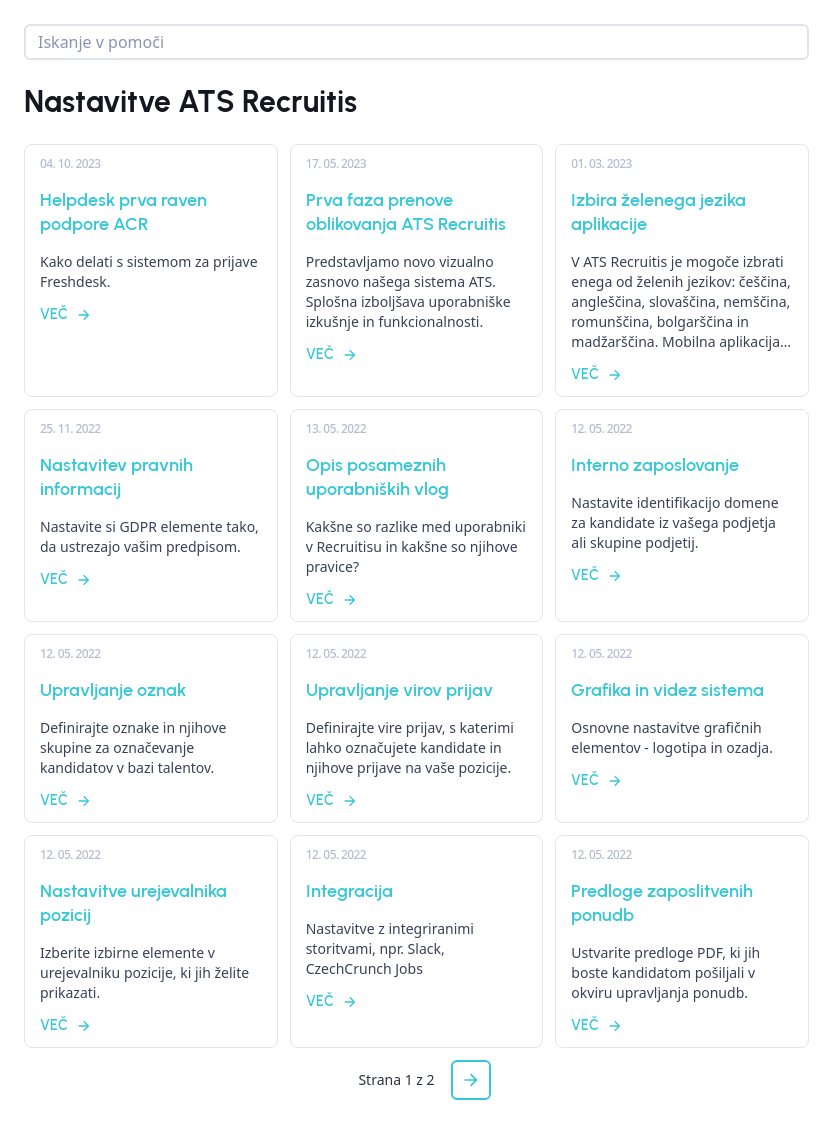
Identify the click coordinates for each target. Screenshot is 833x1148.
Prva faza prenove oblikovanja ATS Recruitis (406, 212)
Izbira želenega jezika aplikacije (658, 212)
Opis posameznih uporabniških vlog (377, 477)
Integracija (349, 891)
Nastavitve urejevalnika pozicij (133, 903)
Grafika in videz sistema (667, 690)
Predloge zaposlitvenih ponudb (662, 903)
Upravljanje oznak (113, 690)
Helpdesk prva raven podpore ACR (123, 212)
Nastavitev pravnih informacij (116, 477)
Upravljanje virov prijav (399, 690)
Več (66, 314)
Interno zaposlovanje (655, 465)
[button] (471, 1080)
